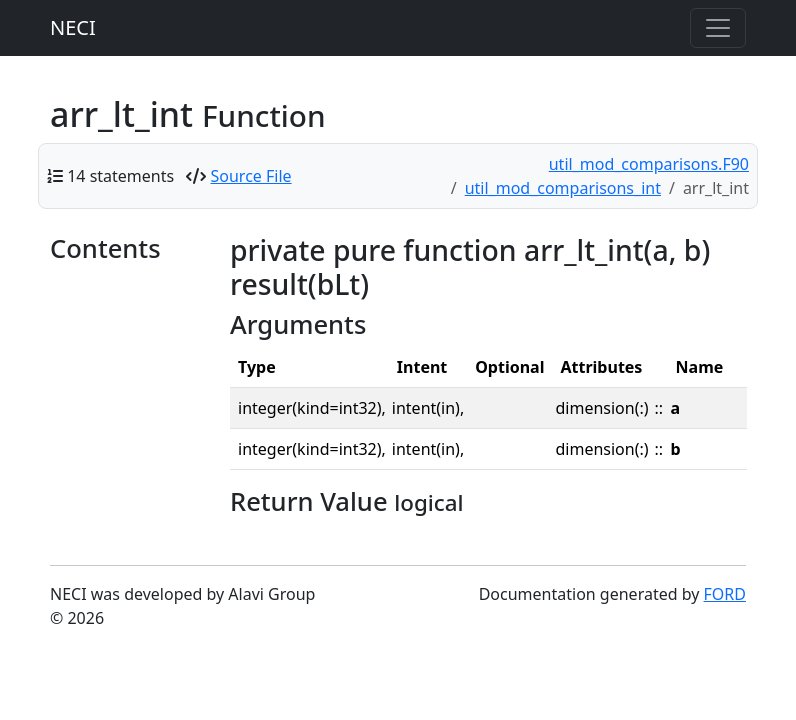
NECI (73, 27)
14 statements (120, 176)
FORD (725, 594)
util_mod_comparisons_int (563, 188)
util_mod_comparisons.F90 (649, 164)
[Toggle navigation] (718, 28)
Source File (251, 176)
